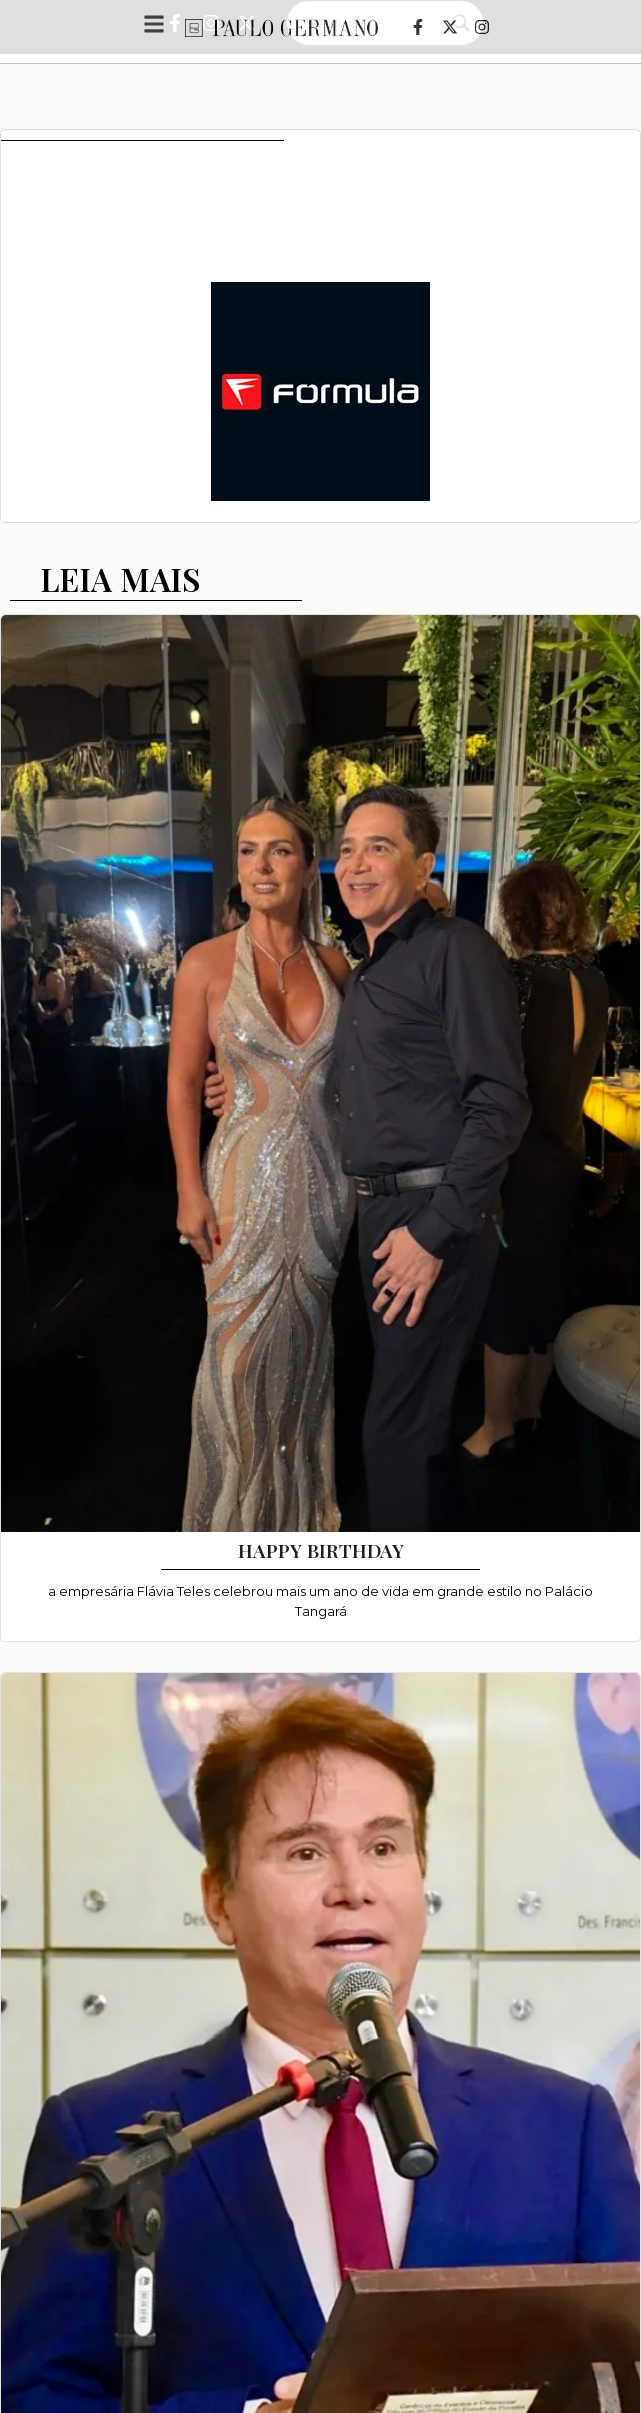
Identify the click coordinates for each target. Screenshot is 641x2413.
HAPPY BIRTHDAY (321, 1550)
